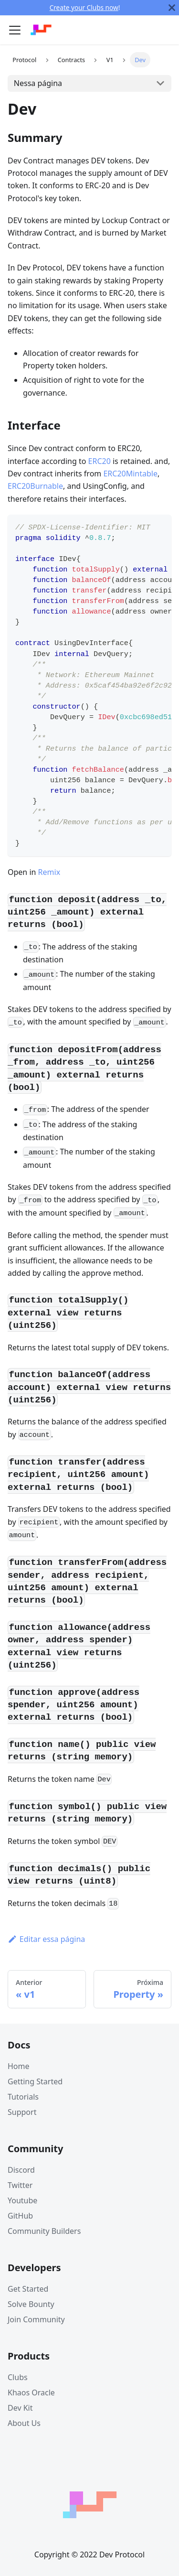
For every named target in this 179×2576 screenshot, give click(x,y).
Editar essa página (46, 1939)
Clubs (18, 2377)
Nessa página (38, 83)
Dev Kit (20, 2408)
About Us (24, 2423)
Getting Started (35, 2081)
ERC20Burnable (35, 486)
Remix (49, 872)
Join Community (36, 2319)
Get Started (28, 2289)
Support (22, 2112)
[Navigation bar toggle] (15, 30)
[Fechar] (172, 7)
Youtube (22, 2200)
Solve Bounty (31, 2304)
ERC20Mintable (130, 473)
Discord (21, 2170)
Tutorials (23, 2096)
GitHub (20, 2215)
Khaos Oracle (31, 2392)
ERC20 (99, 461)
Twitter (20, 2185)
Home (19, 2066)
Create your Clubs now (84, 7)
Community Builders (44, 2231)
